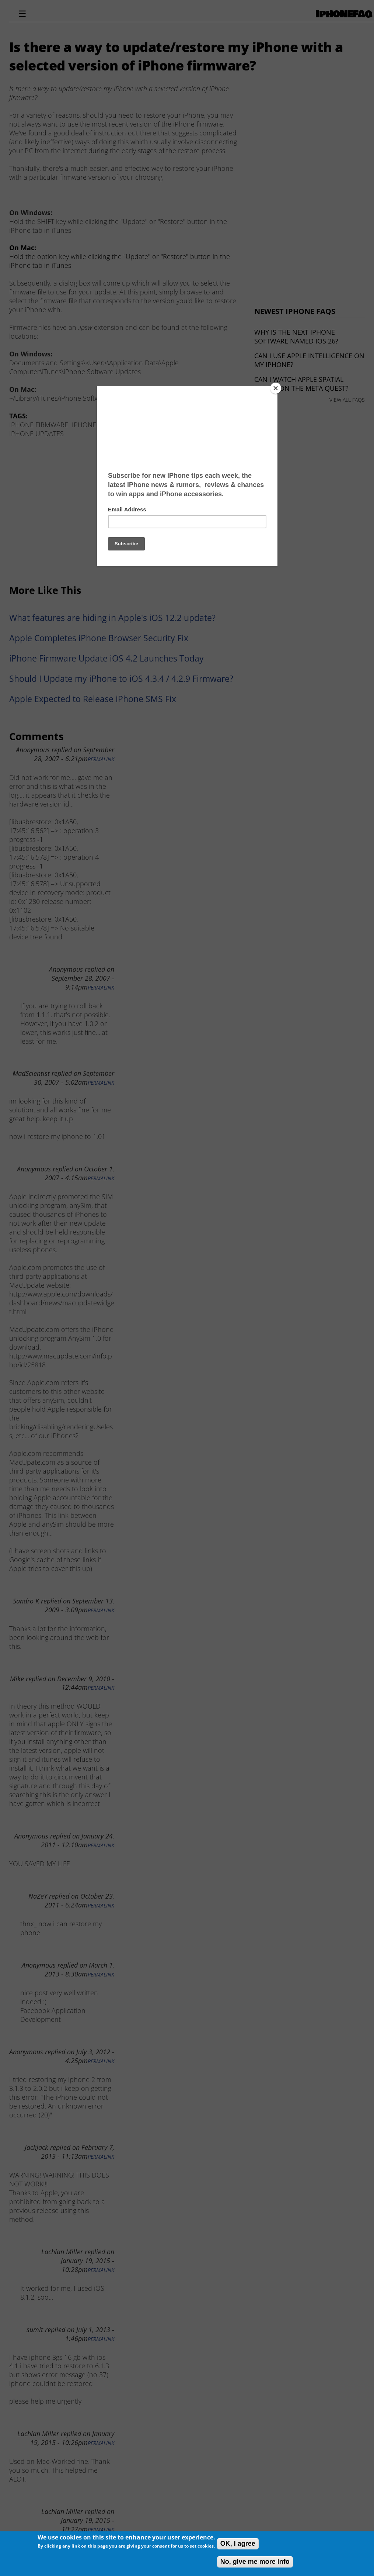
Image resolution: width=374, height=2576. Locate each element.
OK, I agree (237, 2543)
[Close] (275, 388)
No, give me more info (255, 2561)
